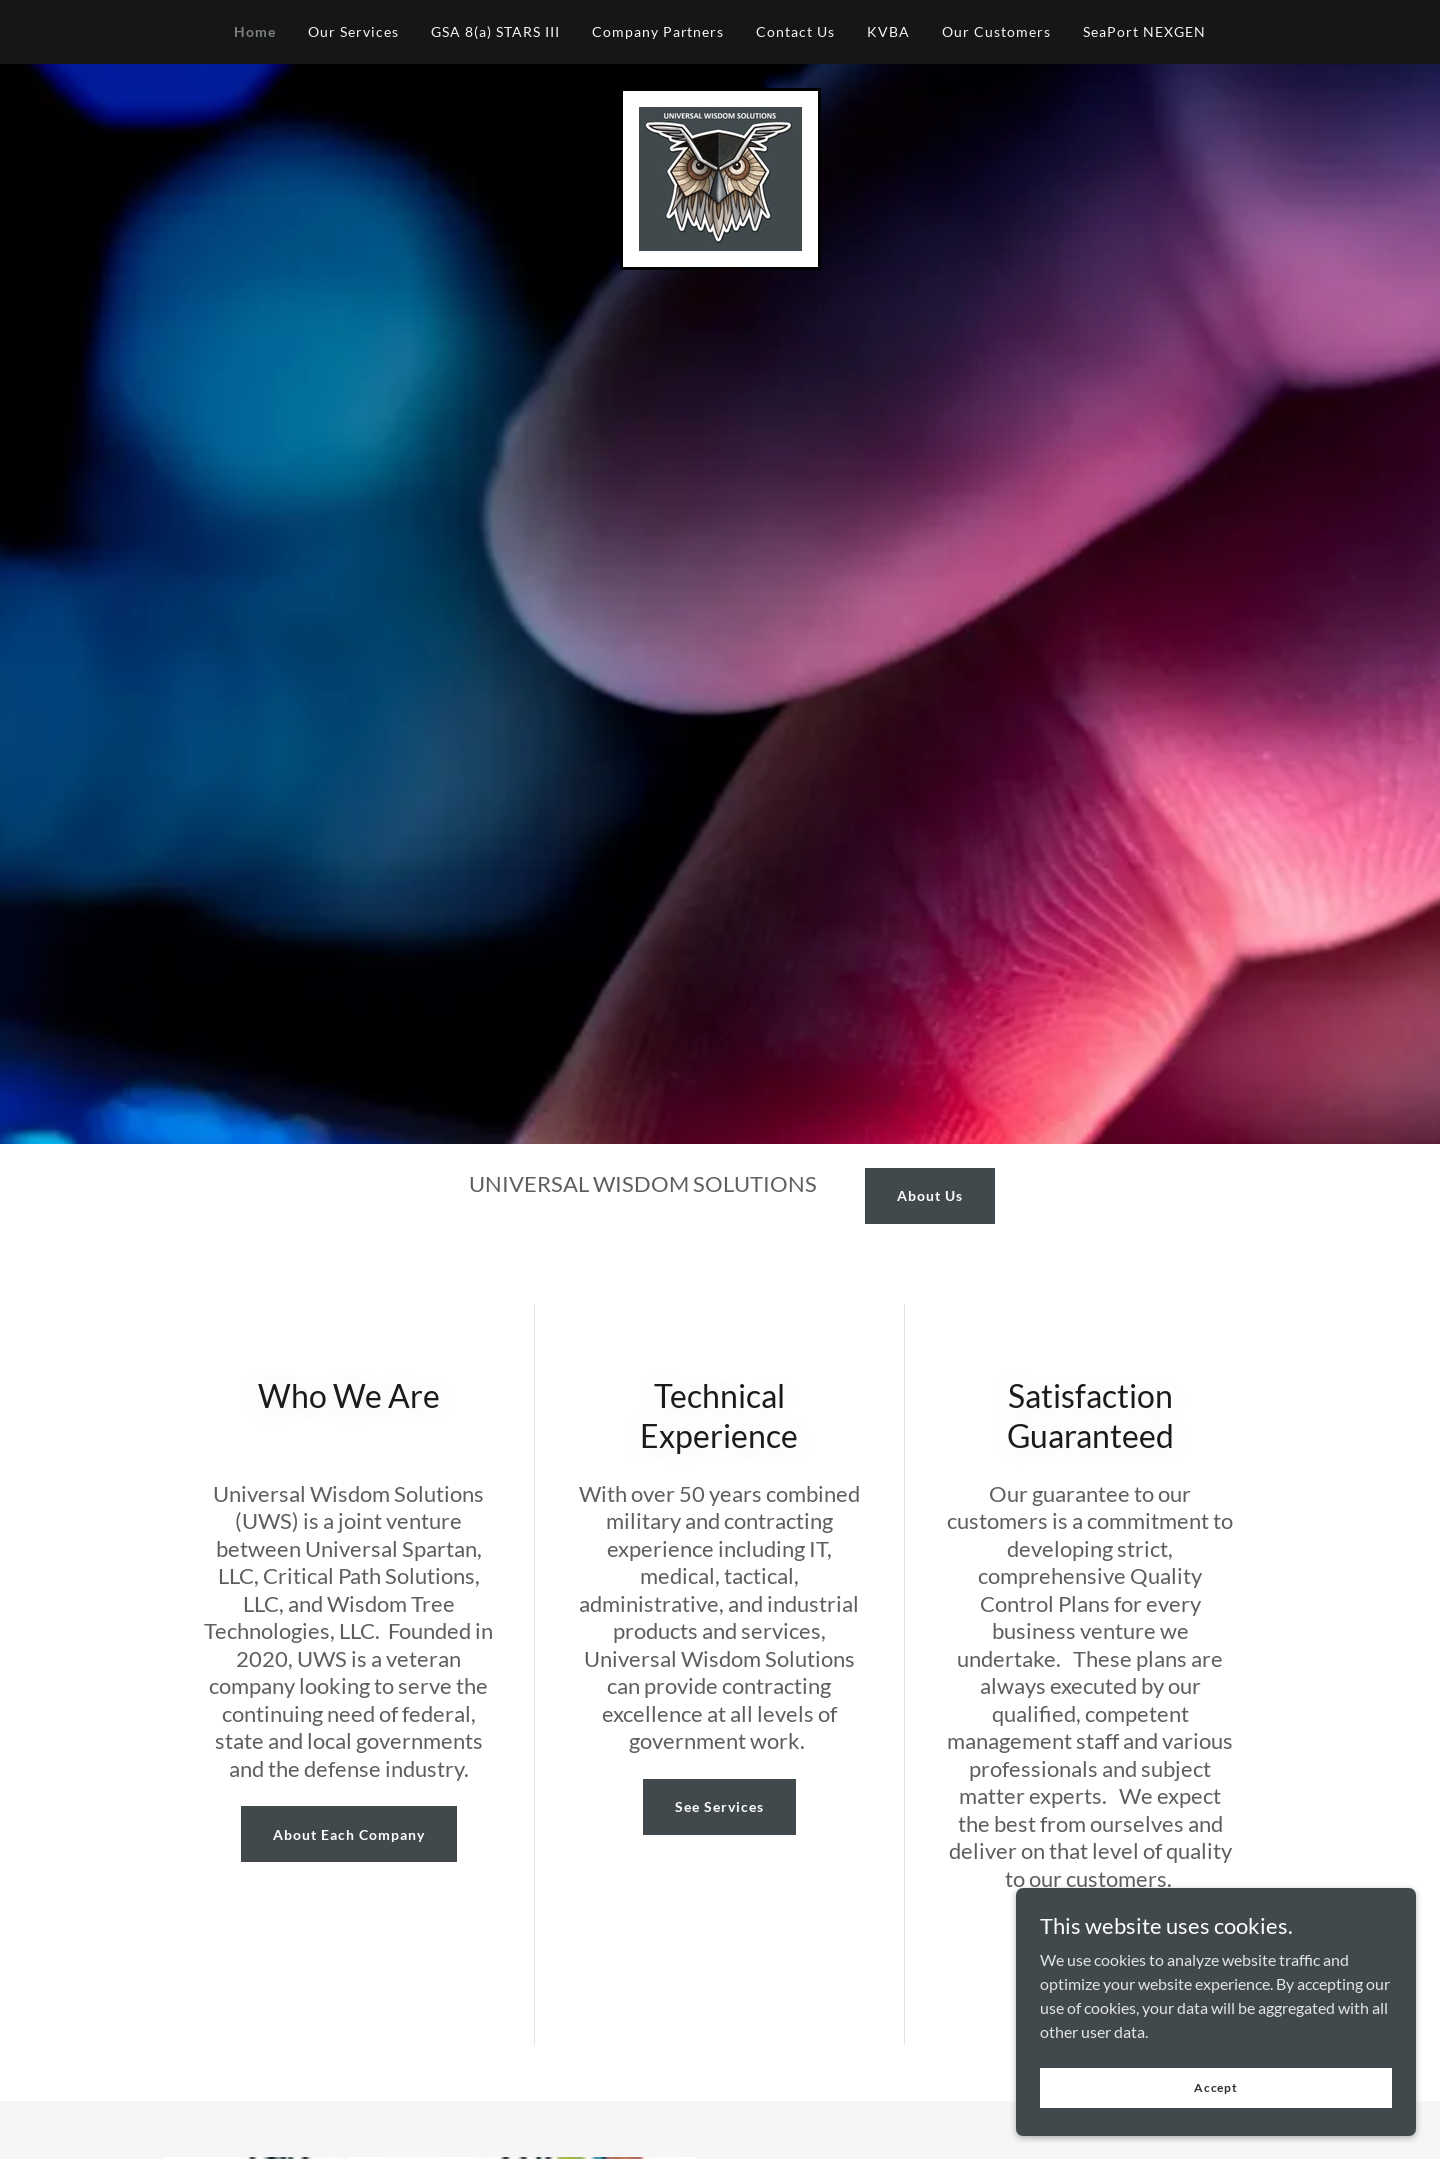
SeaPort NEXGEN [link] (1144, 31)
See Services (719, 1806)
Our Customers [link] (996, 31)
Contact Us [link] (795, 31)
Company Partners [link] (658, 31)
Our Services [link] (353, 31)
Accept (1216, 2087)
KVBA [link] (888, 31)
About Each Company (349, 1834)
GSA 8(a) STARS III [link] (495, 31)
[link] (720, 176)
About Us (930, 1195)
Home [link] (255, 31)
